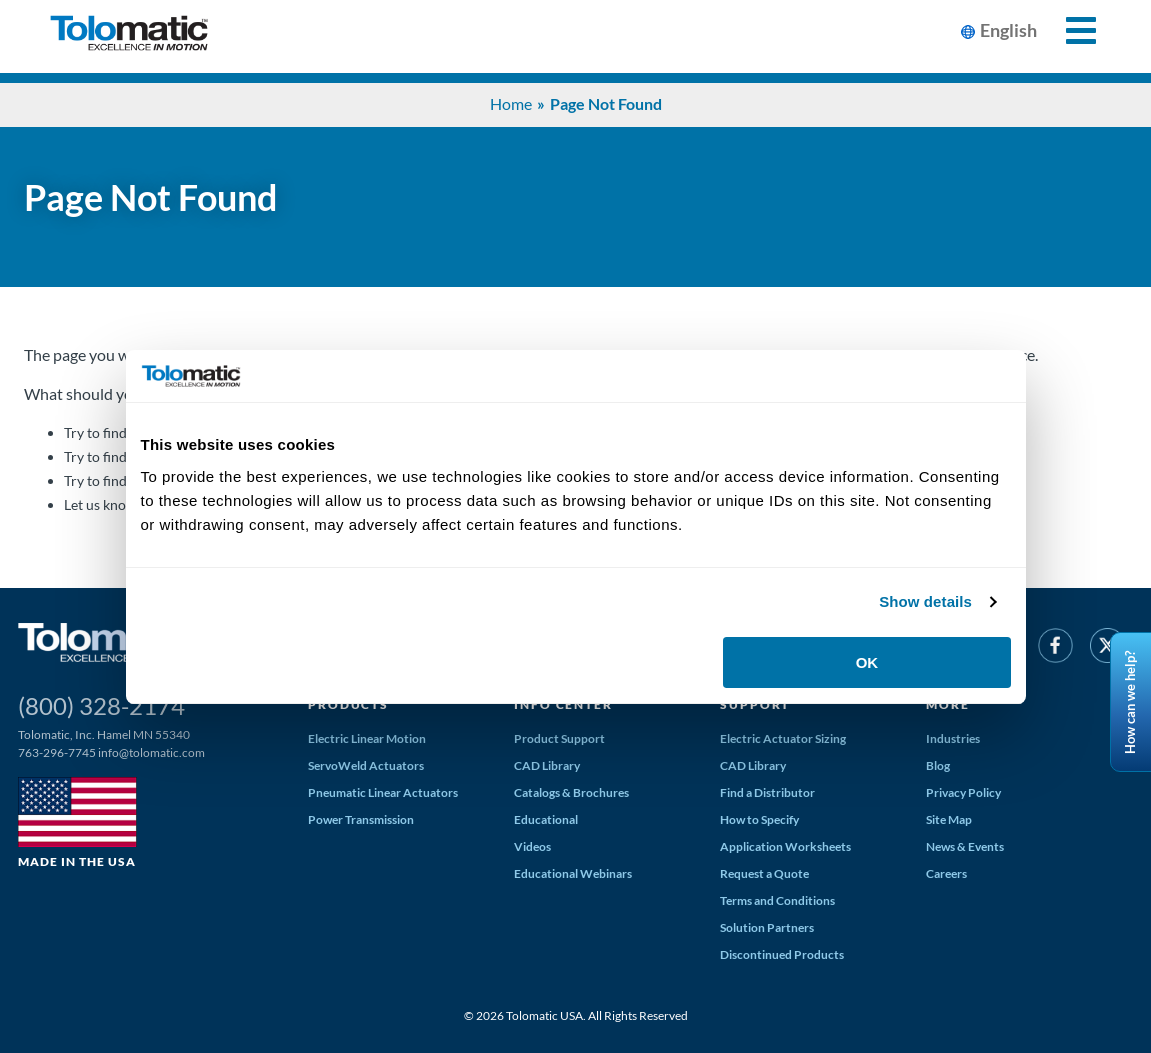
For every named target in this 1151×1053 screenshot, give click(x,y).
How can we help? (1130, 701)
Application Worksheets (785, 846)
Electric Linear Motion (367, 738)
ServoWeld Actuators (366, 765)
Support (755, 704)
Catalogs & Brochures (571, 792)
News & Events (965, 846)
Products (348, 704)
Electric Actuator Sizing (783, 738)
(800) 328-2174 (101, 705)
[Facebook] (1055, 649)
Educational (546, 819)
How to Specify (759, 819)
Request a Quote (764, 873)
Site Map (949, 819)
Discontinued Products (782, 954)
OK (867, 662)
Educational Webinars (573, 873)
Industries (953, 738)
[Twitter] (1107, 649)
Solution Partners (767, 927)
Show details (925, 601)
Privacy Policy (963, 792)
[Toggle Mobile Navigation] (1069, 30)
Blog (938, 765)
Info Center (563, 704)
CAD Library (547, 765)
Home (511, 103)
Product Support (559, 738)
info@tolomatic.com (151, 752)
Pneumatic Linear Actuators (383, 792)
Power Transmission (361, 819)
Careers (946, 873)
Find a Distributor (767, 792)
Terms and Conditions (777, 900)
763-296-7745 (57, 752)
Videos (532, 846)
